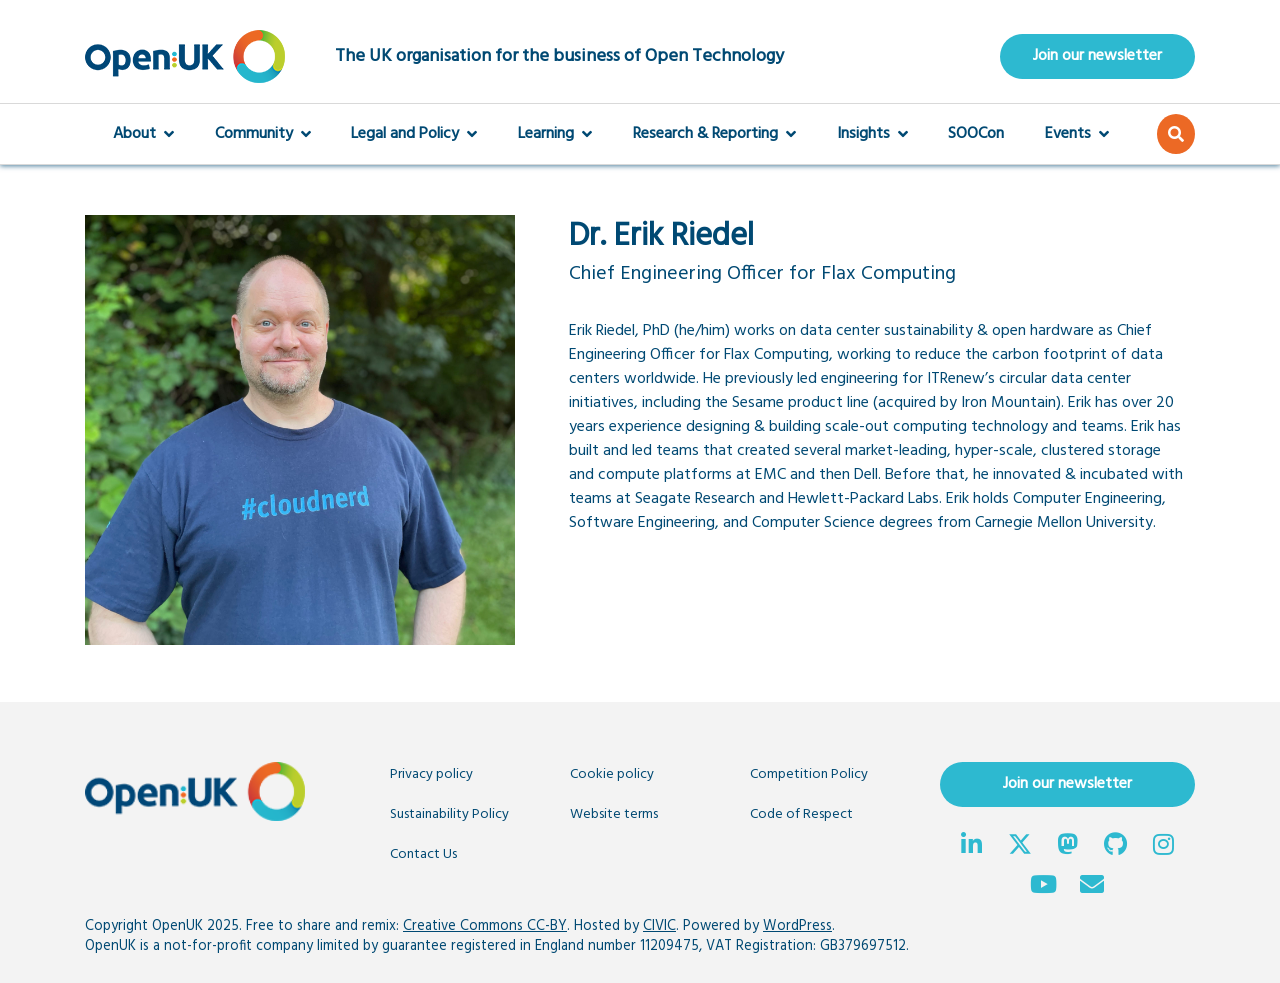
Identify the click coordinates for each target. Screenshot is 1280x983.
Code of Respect (801, 814)
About (143, 134)
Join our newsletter (1097, 56)
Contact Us (423, 854)
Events (1077, 134)
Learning (555, 134)
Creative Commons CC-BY (485, 926)
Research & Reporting (714, 134)
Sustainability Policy (449, 814)
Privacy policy (431, 774)
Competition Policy (809, 774)
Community (263, 134)
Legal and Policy (414, 134)
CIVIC (659, 926)
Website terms (614, 814)
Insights (872, 134)
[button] (1176, 134)
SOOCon (976, 134)
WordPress (797, 926)
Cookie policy (612, 774)
